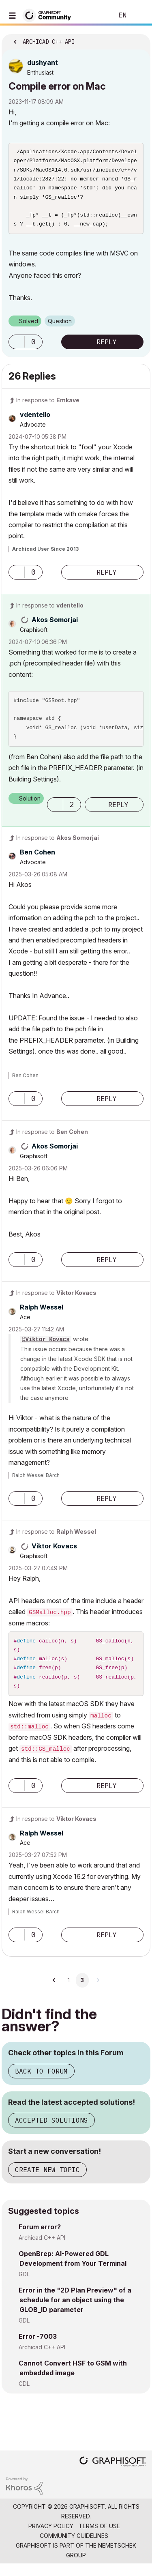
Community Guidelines (74, 2547)
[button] (16, 349)
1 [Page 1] (69, 1992)
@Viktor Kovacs (46, 1347)
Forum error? (40, 2239)
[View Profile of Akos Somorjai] (55, 627)
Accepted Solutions (51, 2132)
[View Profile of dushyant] (42, 62)
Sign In (139, 15)
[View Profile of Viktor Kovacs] (54, 1553)
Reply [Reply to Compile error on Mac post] (106, 349)
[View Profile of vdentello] (35, 422)
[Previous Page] (54, 1992)
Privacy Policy (50, 2538)
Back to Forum (41, 2083)
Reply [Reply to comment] (106, 579)
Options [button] (139, 39)
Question (60, 328)
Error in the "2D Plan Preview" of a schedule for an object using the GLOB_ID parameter (75, 2312)
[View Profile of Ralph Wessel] (41, 1314)
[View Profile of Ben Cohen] (37, 859)
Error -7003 (38, 2348)
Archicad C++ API (42, 2249)
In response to (47, 407)
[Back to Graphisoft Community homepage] (49, 14)
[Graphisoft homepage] (112, 2474)
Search (94, 15)
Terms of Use (99, 2538)
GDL (24, 2286)
